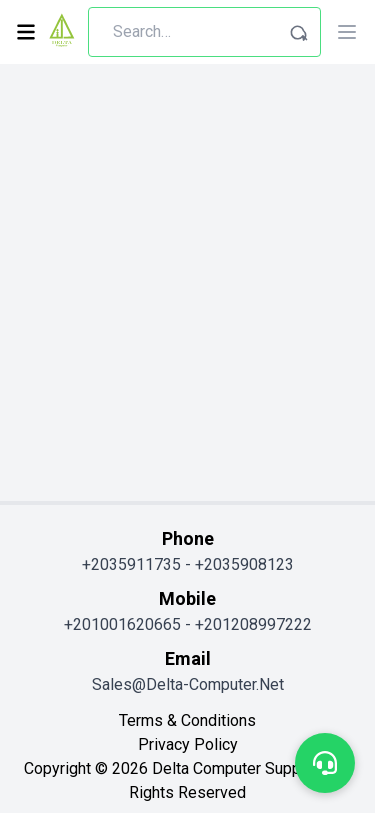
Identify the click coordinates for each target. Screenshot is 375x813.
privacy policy (188, 744)
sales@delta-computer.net (188, 684)
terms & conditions (187, 720)
